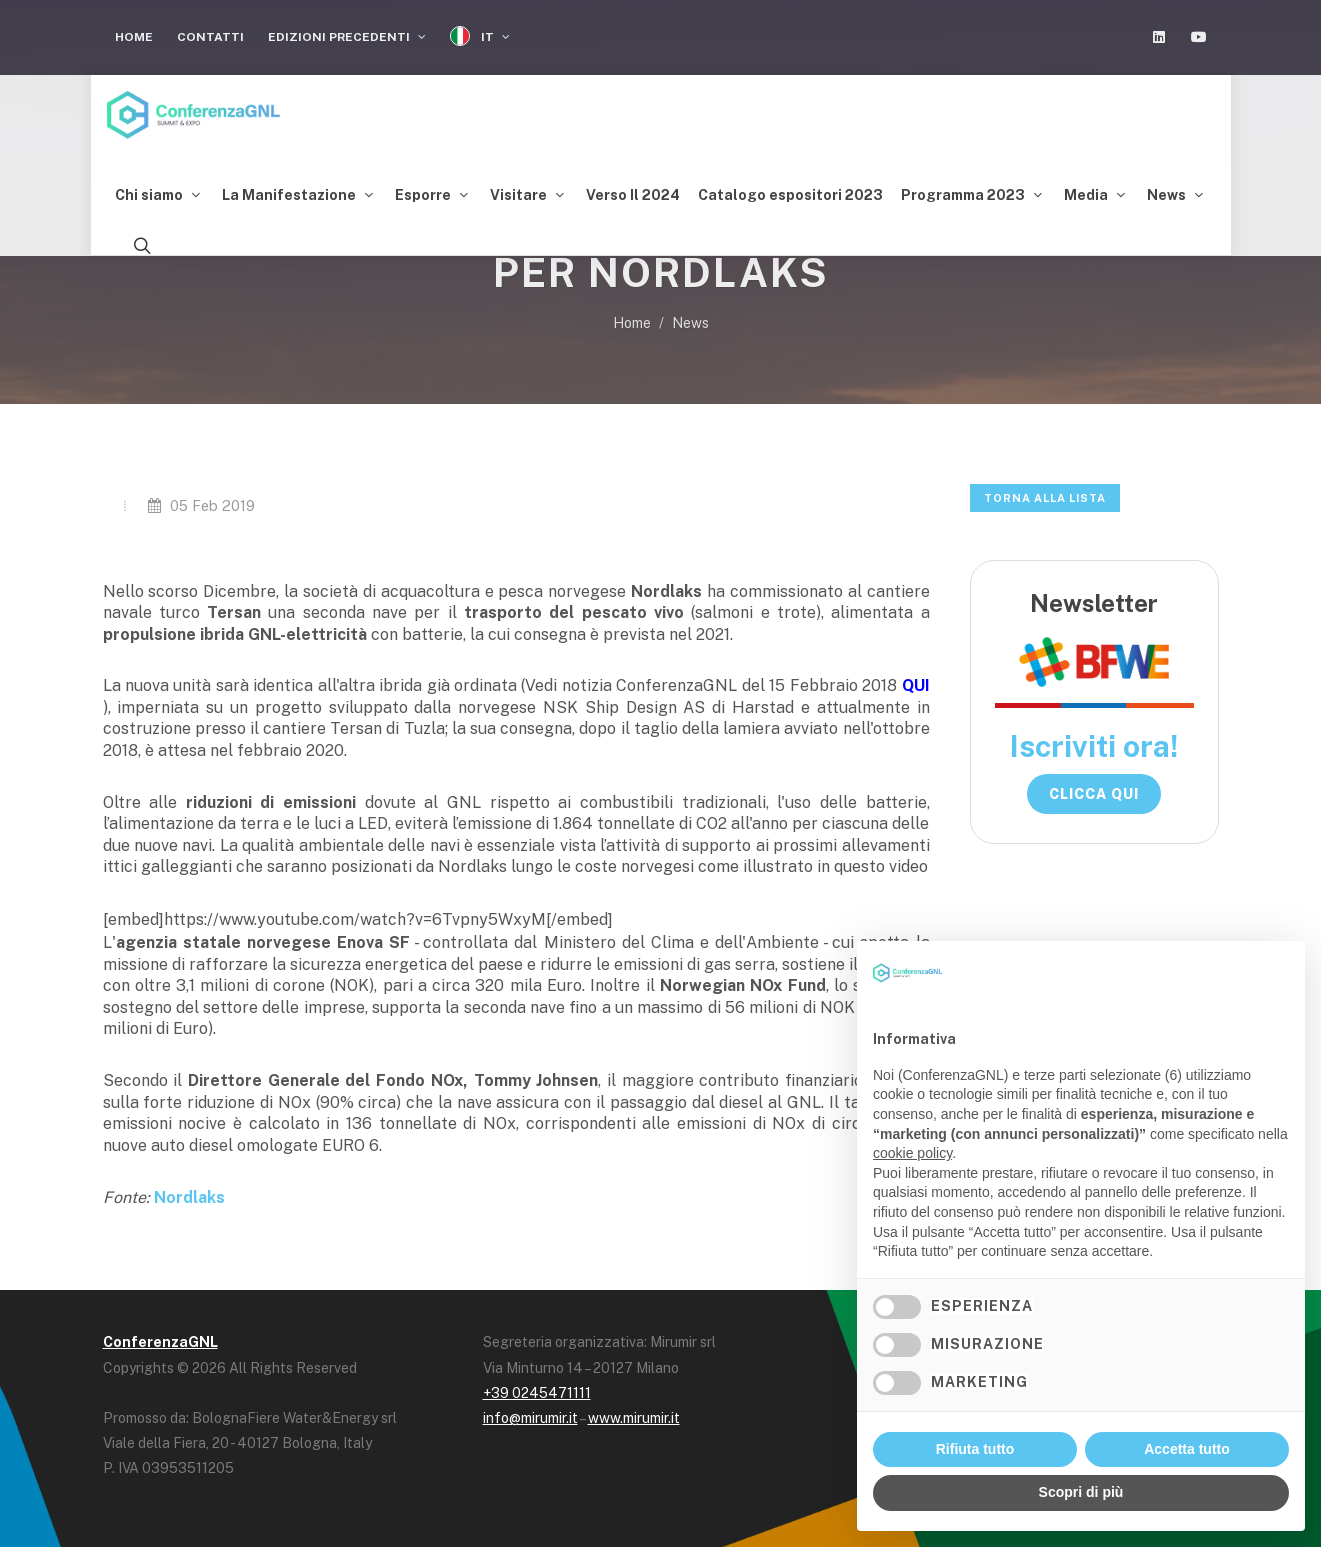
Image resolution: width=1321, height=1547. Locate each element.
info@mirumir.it (530, 1418)
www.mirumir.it (634, 1418)
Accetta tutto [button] (1187, 1449)
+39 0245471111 (537, 1393)
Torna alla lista (1045, 498)
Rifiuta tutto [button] (975, 1449)
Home (134, 37)
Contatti (210, 37)
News (690, 323)
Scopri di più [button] (1081, 1492)
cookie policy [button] (912, 1153)
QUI (916, 685)
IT (480, 36)
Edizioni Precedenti (347, 37)
